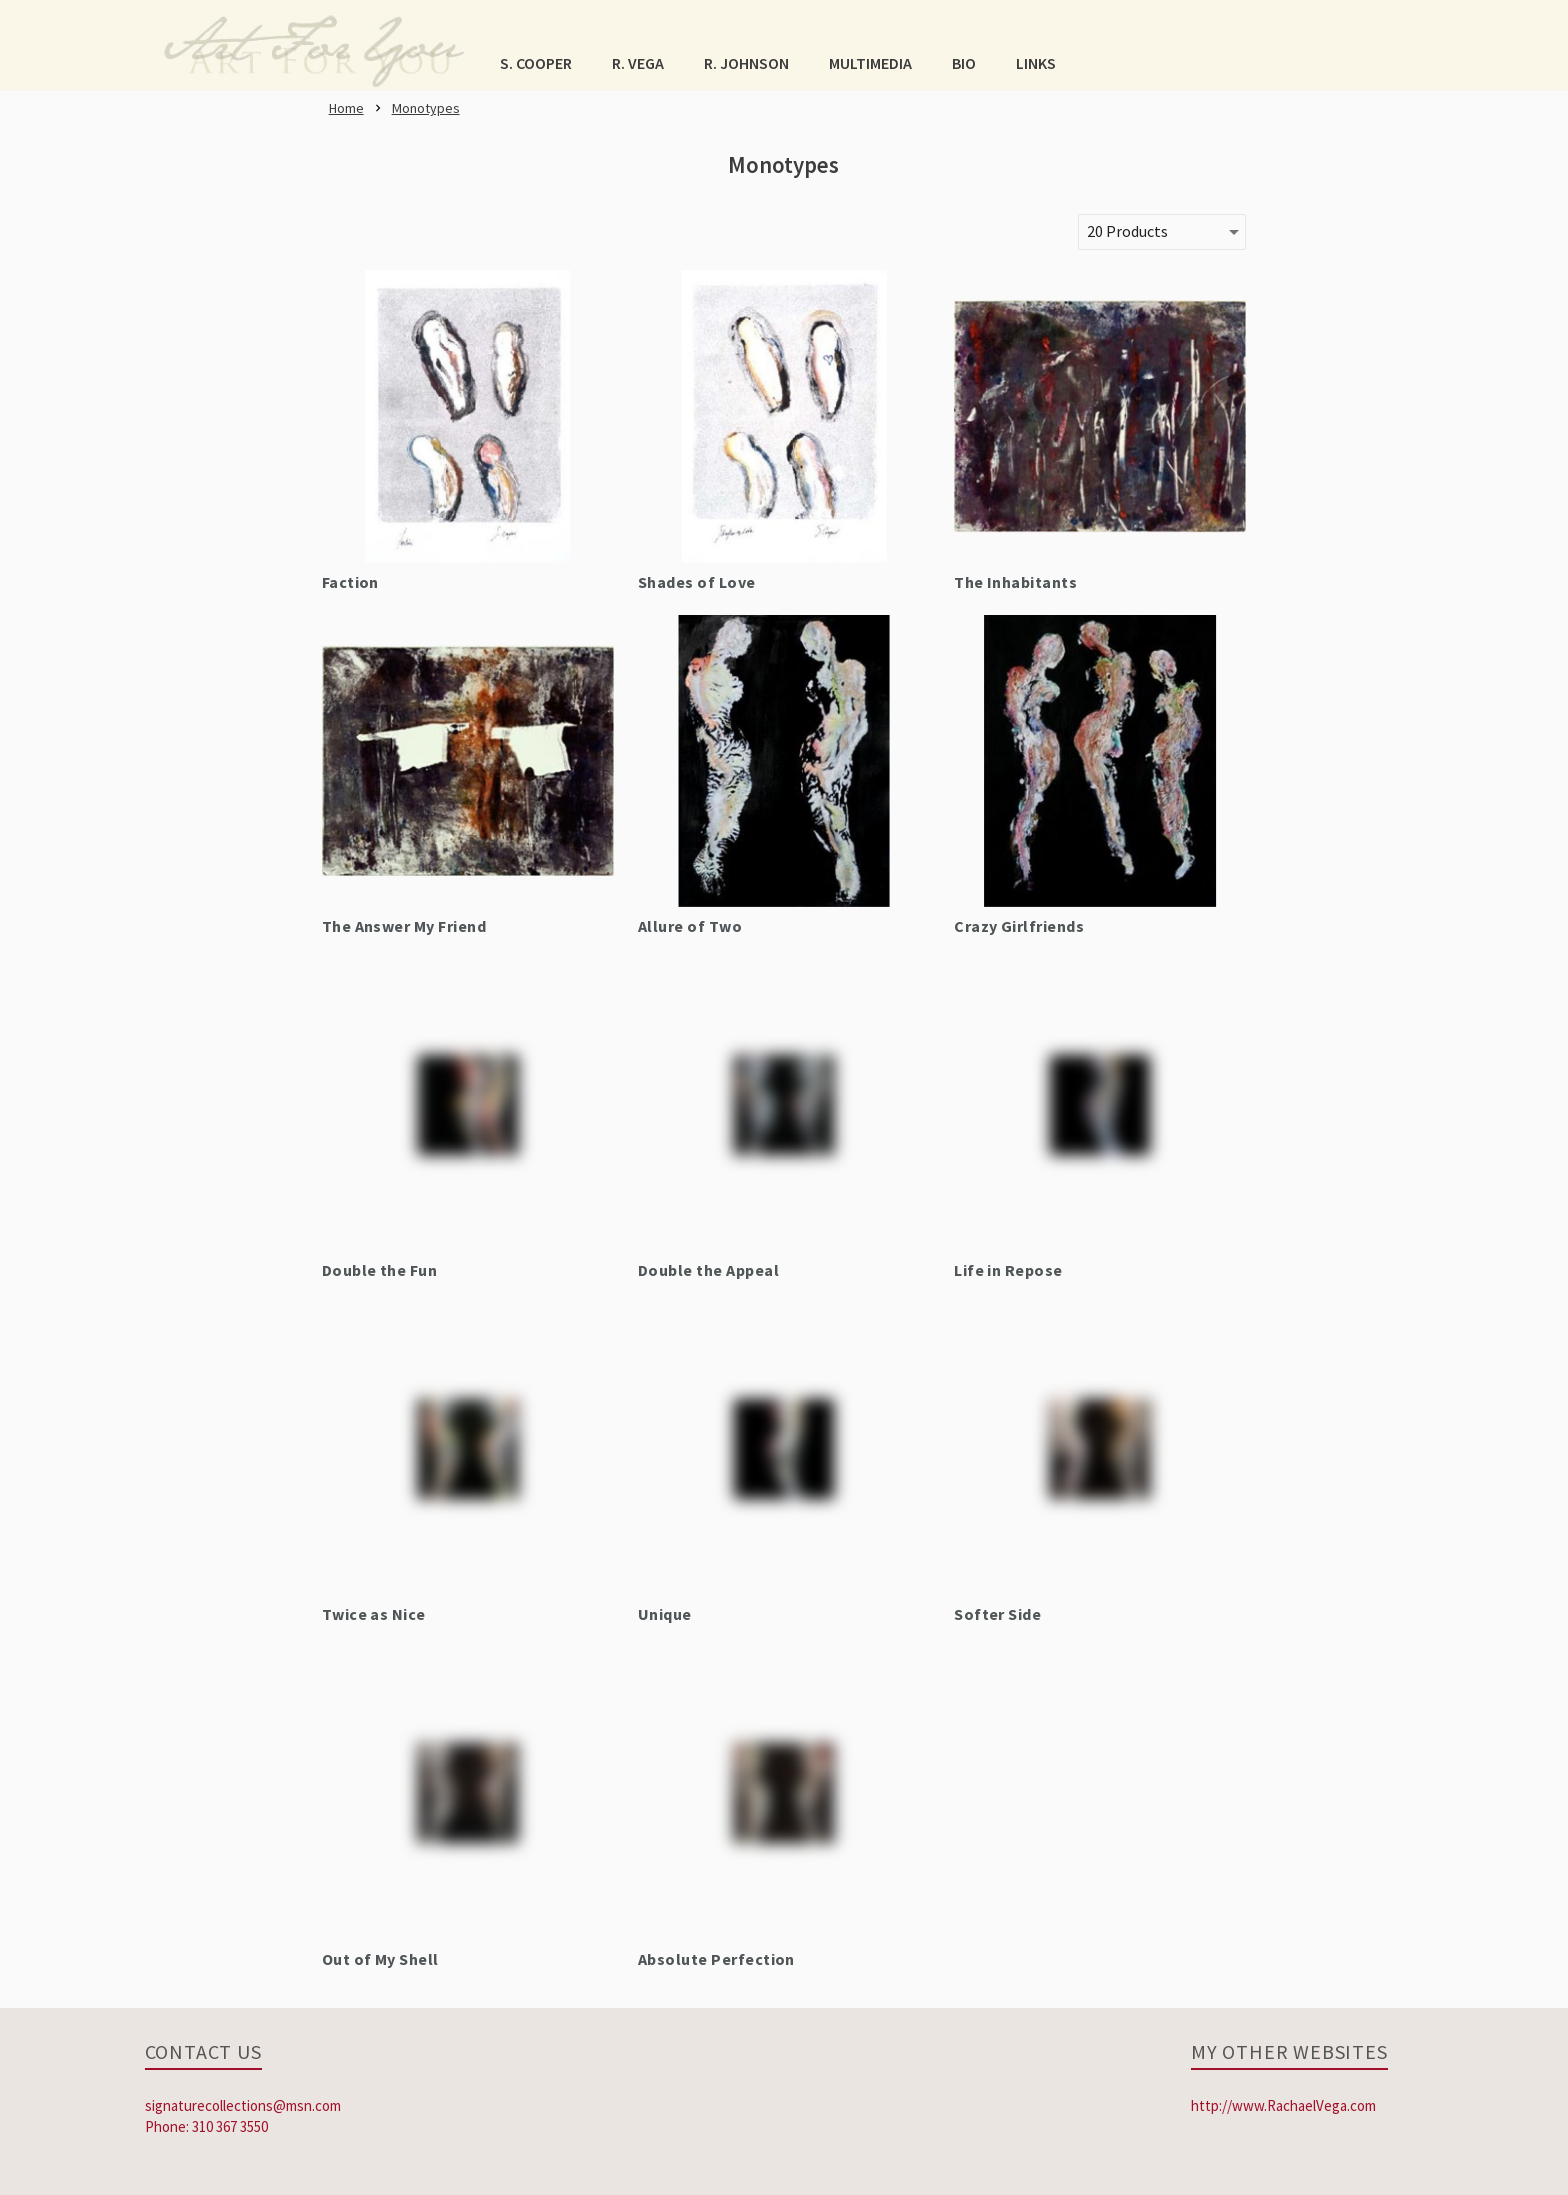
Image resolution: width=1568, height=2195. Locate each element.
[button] (536, 62)
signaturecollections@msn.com (243, 2105)
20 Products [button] (1127, 231)
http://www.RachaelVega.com (1283, 2105)
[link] (314, 45)
